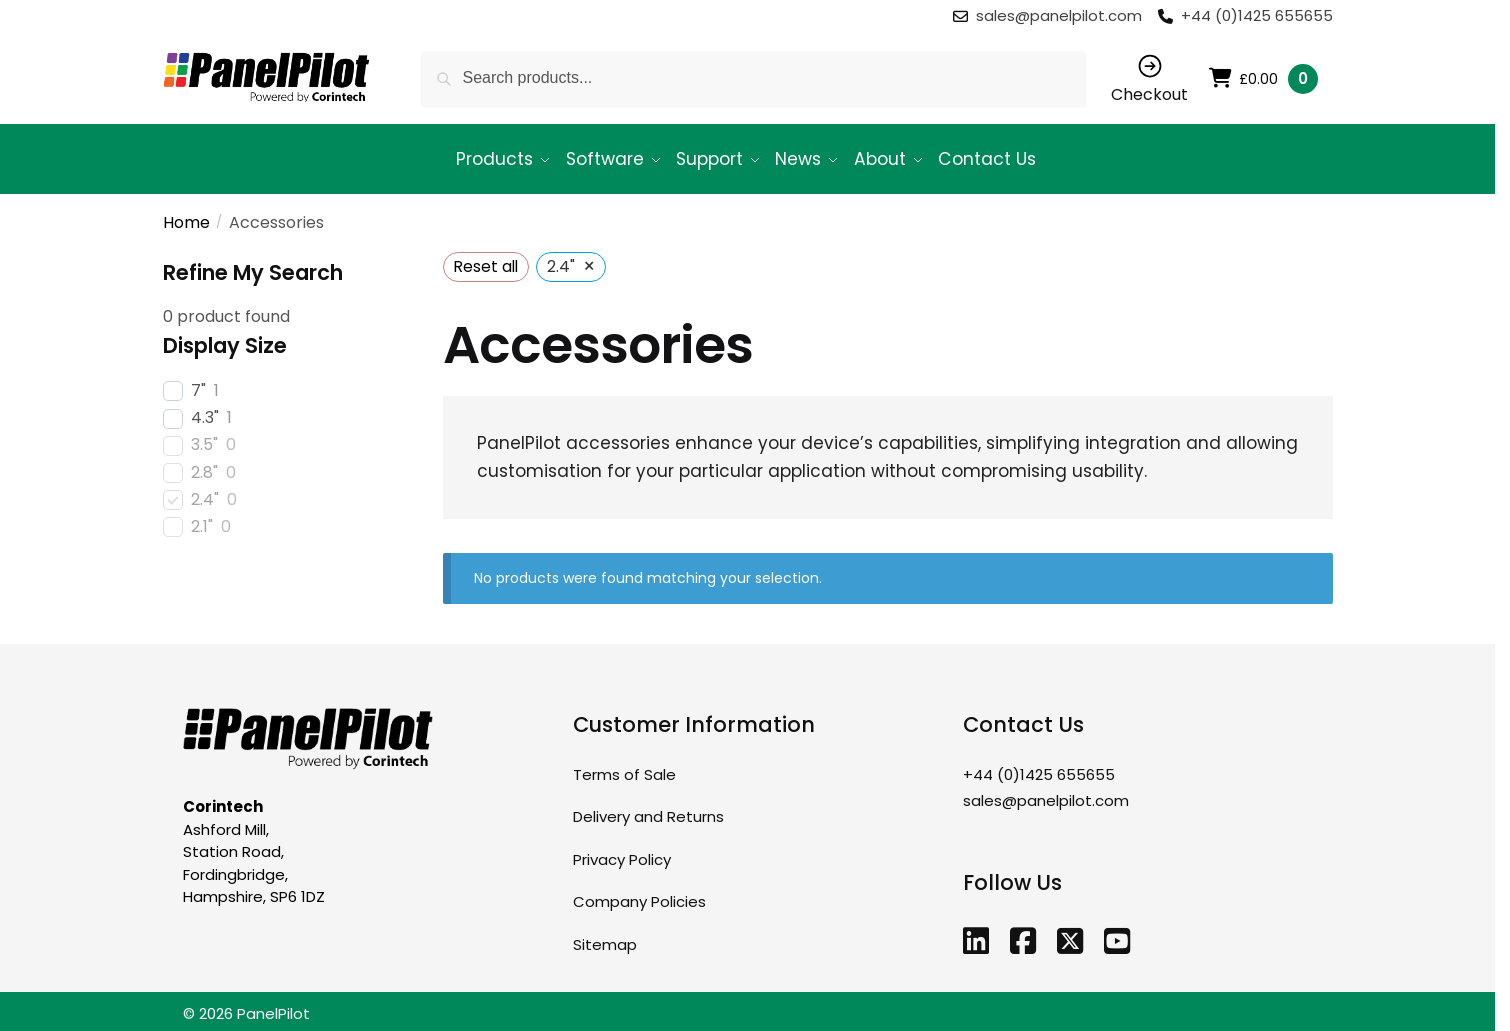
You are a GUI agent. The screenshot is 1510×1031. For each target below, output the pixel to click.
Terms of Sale (624, 764)
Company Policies (639, 892)
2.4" (205, 490)
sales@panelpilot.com (1061, 15)
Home (186, 213)
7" (198, 382)
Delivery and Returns (648, 807)
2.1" (202, 518)
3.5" (204, 436)
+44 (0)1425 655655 (1257, 15)
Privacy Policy (622, 849)
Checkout (1149, 79)
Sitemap (605, 934)
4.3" (205, 409)
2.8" (204, 463)
